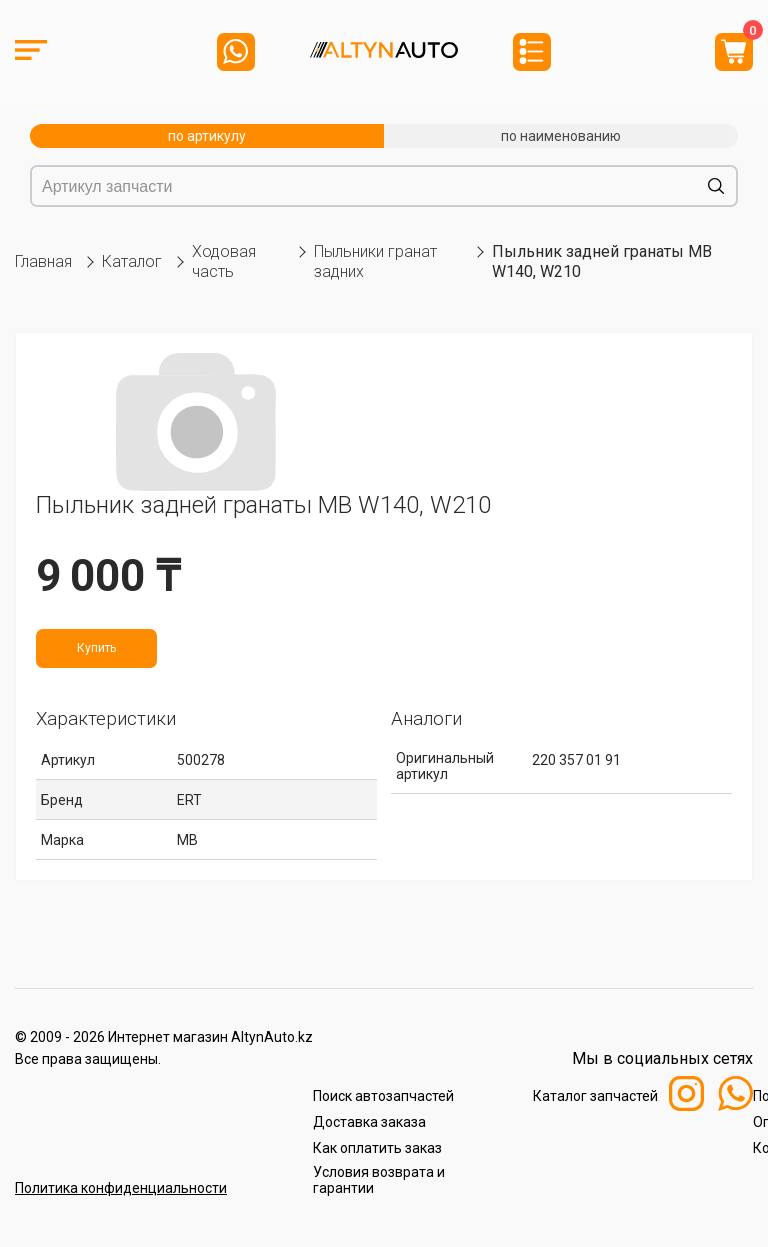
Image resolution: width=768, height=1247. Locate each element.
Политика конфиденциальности (121, 1188)
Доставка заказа (369, 1122)
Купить (96, 648)
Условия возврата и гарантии (379, 1180)
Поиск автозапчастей (383, 1096)
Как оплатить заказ (377, 1148)
